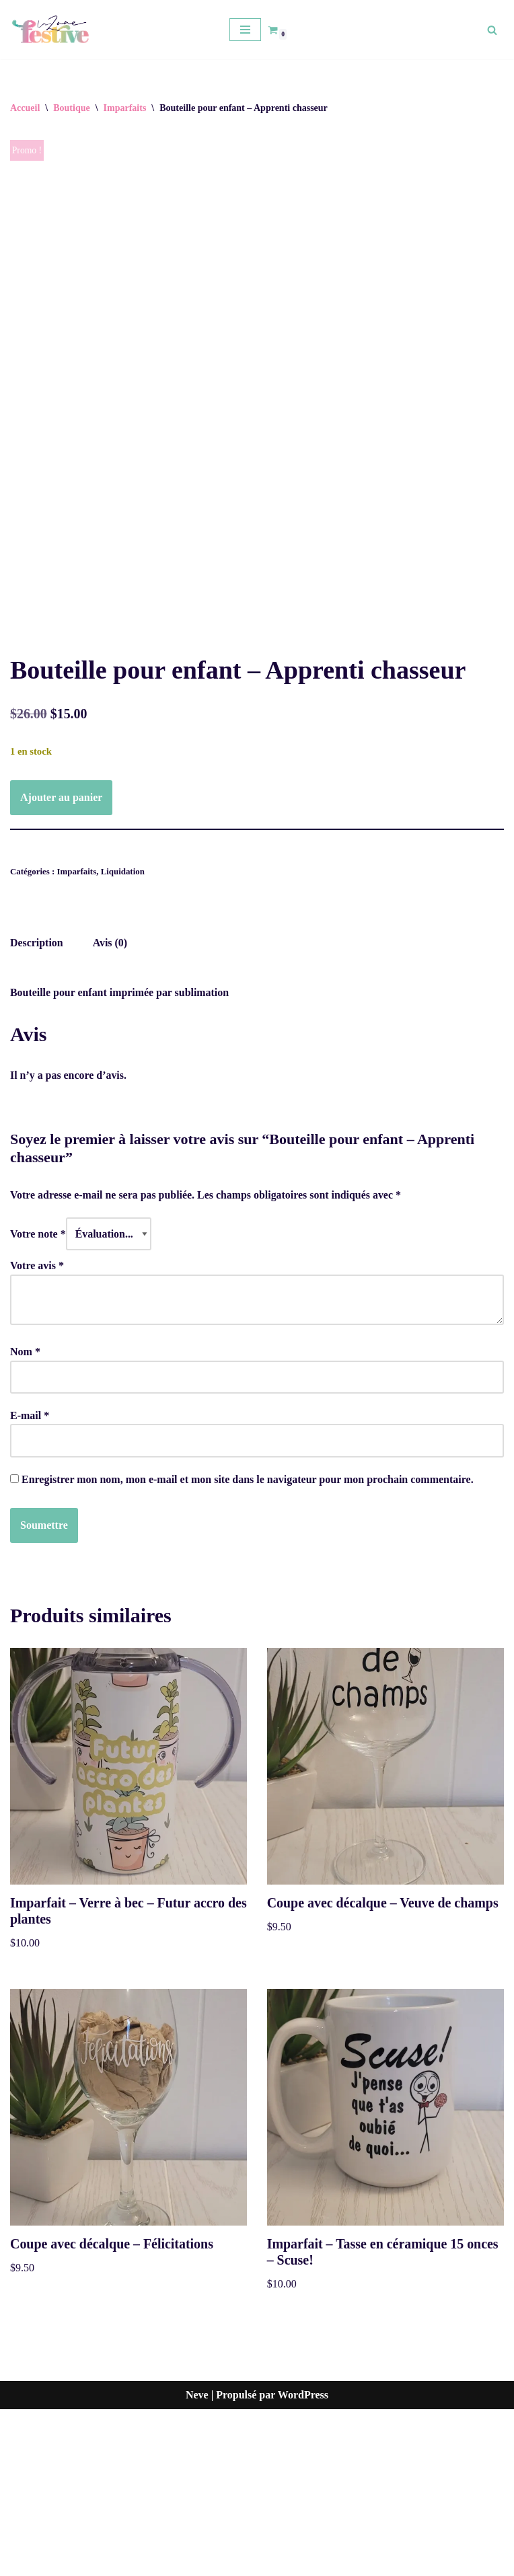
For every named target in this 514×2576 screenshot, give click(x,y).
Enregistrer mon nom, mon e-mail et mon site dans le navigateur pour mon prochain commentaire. (248, 1645)
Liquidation (123, 1037)
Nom (25, 1517)
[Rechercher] (492, 30)
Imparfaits (125, 108)
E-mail (29, 1581)
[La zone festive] (50, 29)
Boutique (71, 108)
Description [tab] (36, 1108)
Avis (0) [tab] (110, 1108)
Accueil (25, 108)
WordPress (303, 2562)
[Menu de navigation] (245, 29)
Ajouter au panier (61, 962)
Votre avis (37, 1431)
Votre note (38, 1399)
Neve (197, 2562)
